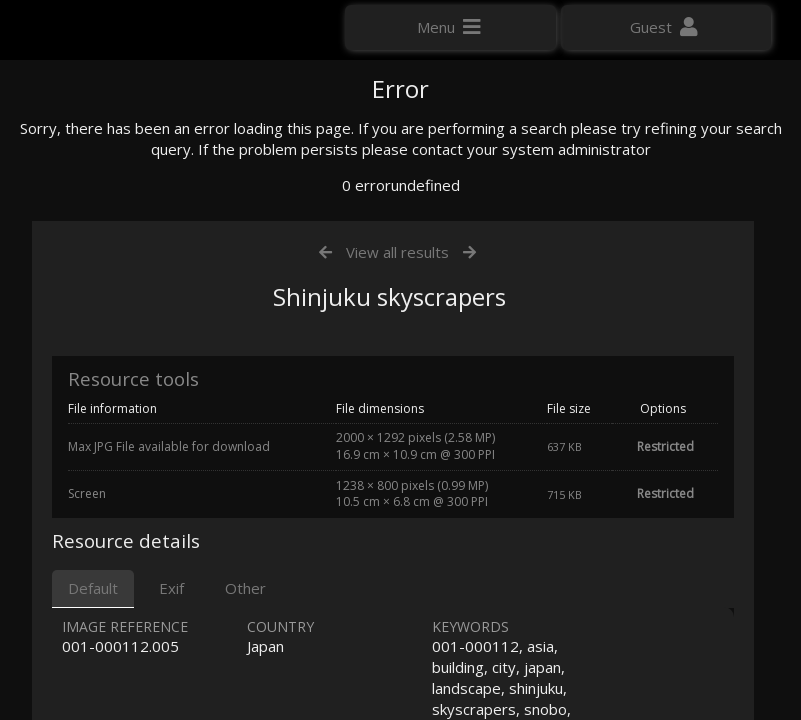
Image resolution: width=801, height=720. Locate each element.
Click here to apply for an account (129, 359)
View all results (397, 458)
